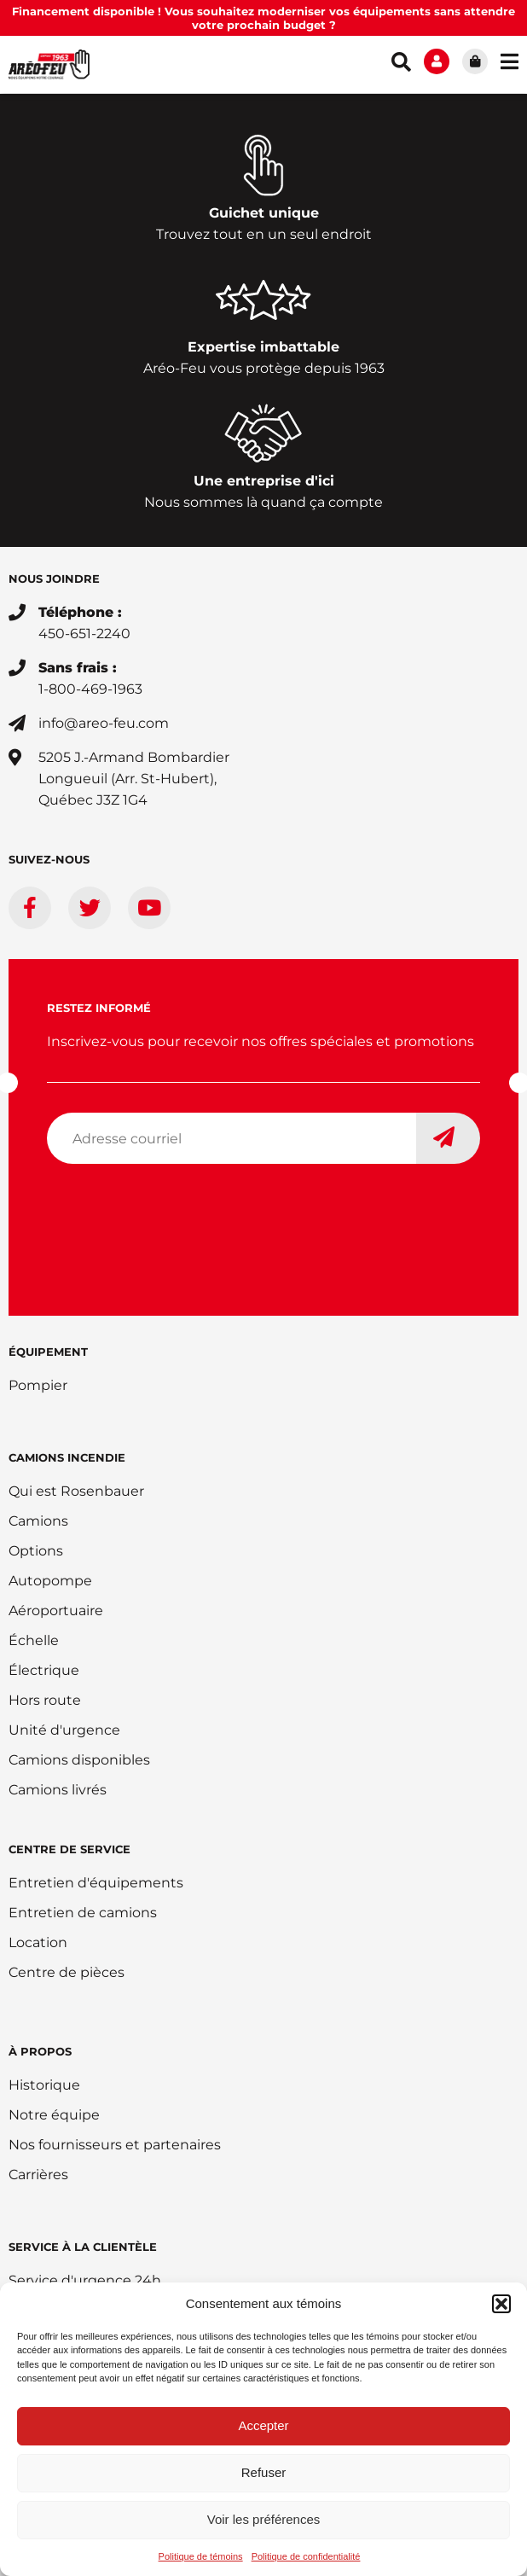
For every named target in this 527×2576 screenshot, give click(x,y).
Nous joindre (54, 578)
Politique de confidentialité (306, 2556)
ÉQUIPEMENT (48, 1351)
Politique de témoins (201, 2556)
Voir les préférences (264, 2519)
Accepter (263, 2425)
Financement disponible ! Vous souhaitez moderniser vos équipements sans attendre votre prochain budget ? (263, 18)
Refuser (264, 2472)
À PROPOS (40, 2051)
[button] (501, 2303)
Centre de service (69, 1849)
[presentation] (176, 1211)
